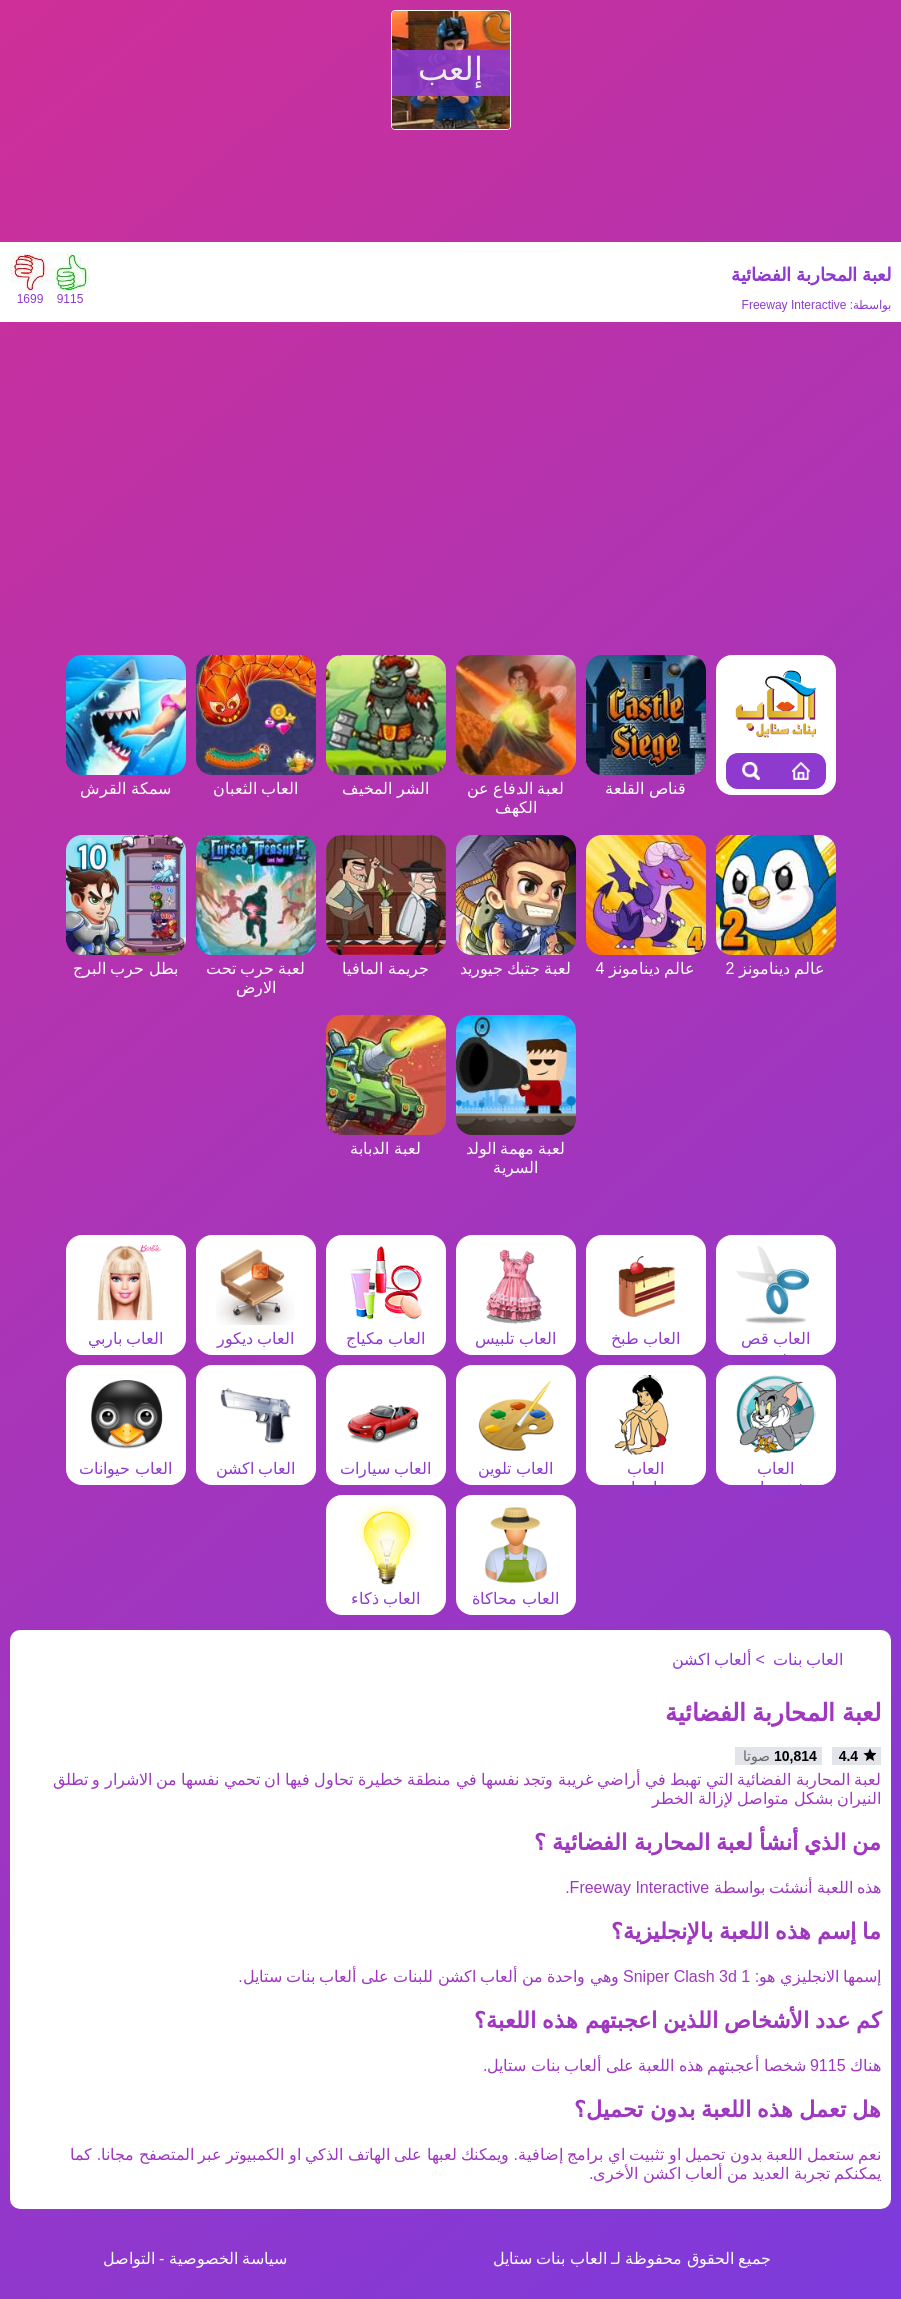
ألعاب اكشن (711, 1659)
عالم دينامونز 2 (776, 959)
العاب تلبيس (515, 1329)
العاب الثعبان (256, 779)
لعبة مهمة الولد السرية (516, 1148)
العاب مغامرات (646, 1468)
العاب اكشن (256, 1459)
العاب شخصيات (776, 1468)
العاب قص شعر (776, 1338)
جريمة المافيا (386, 959)
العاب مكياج (386, 1329)
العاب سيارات (385, 1459)
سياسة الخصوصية (228, 2258)
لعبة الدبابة (386, 1139)
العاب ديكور (256, 1329)
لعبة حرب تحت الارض (256, 968)
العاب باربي (126, 1329)
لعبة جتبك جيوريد (516, 959)
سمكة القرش (126, 779)
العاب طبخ (646, 1329)
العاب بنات (808, 1659)
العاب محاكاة (515, 1589)
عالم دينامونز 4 (646, 959)
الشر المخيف (386, 779)
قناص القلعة (646, 779)
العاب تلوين (516, 1459)
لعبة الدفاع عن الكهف (516, 788)
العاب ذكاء (386, 1589)
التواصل (129, 2258)
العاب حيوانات (125, 1459)
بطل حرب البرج (126, 959)
